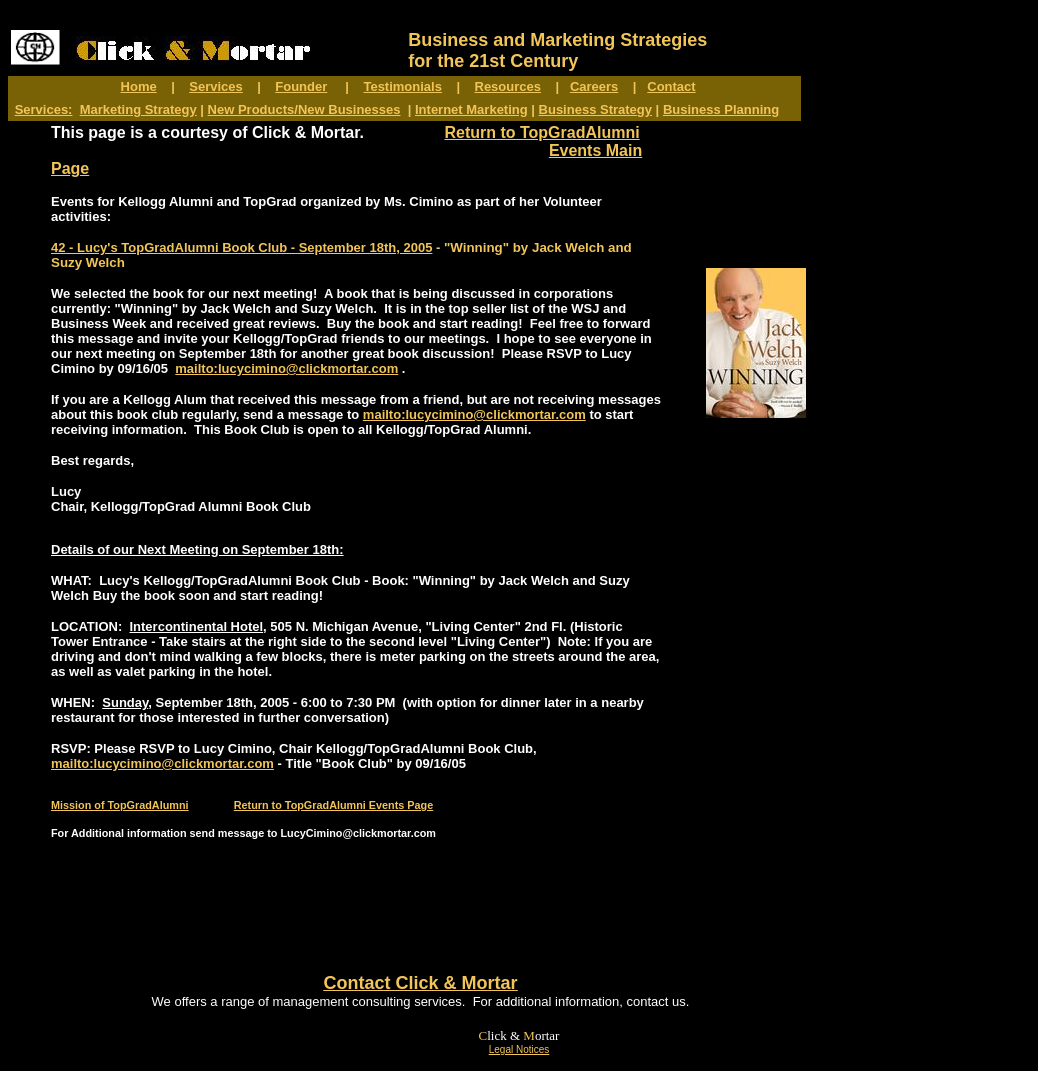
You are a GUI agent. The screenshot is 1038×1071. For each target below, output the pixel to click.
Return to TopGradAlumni (541, 132)
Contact (671, 86)
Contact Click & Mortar (420, 983)
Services (216, 86)
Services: (44, 109)
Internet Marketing (471, 109)
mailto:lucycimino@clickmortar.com (286, 368)
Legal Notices (519, 1049)
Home (139, 86)
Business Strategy (595, 109)
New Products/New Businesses (304, 109)
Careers (594, 86)
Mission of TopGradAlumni (120, 805)
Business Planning (721, 109)
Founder (301, 86)
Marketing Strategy (138, 109)
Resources (508, 86)
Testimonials (402, 86)
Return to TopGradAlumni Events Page (334, 805)
